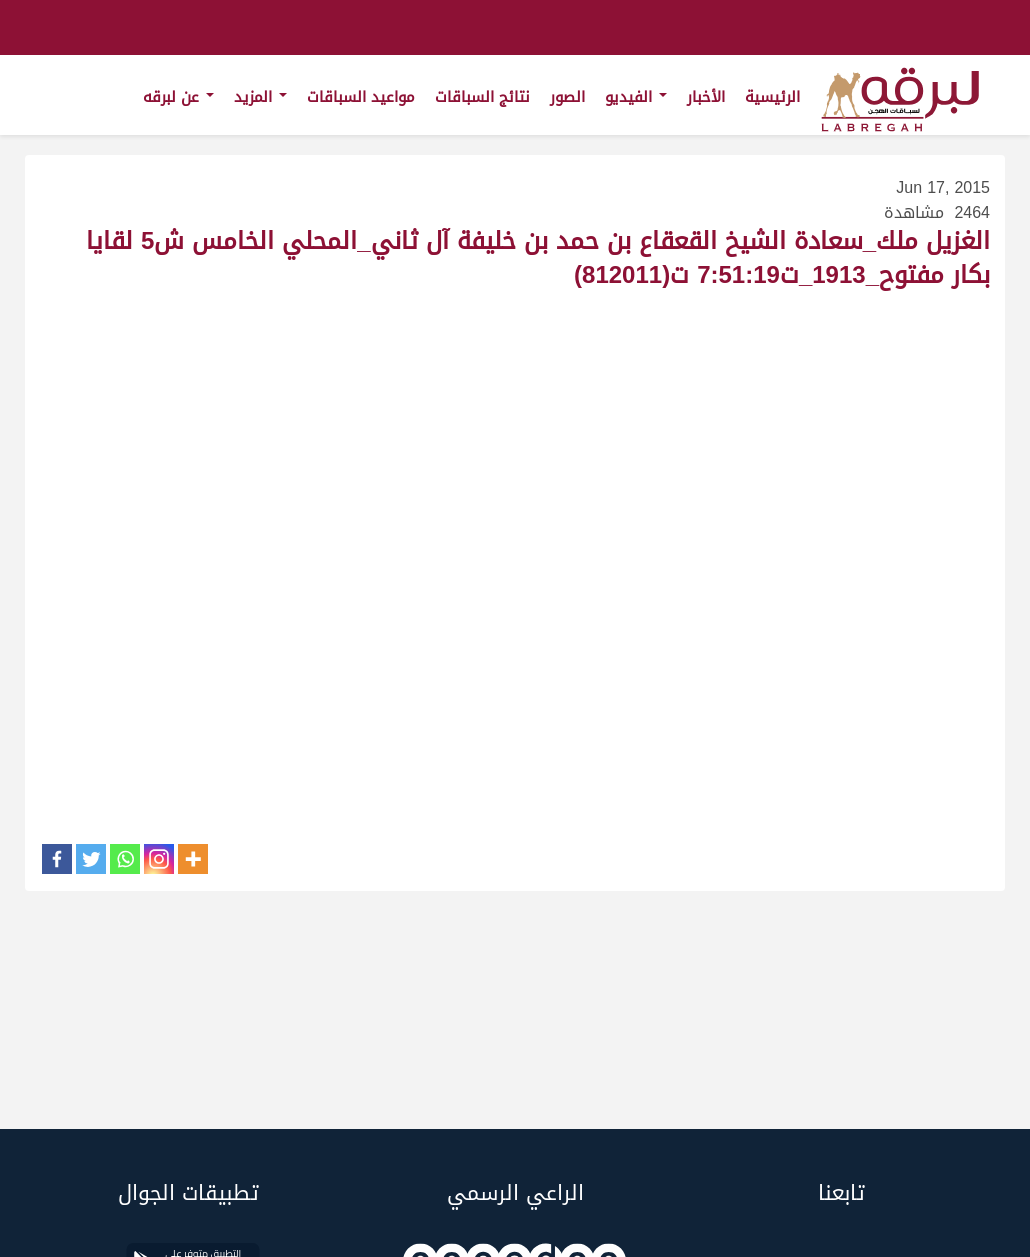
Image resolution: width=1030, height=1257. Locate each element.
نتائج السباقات (482, 97)
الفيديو (636, 97)
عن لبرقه (178, 97)
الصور (567, 97)
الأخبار (706, 97)
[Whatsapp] (125, 859)
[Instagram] (159, 859)
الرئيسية (772, 97)
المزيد (260, 97)
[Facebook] (57, 859)
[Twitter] (91, 859)
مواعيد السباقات (361, 97)
